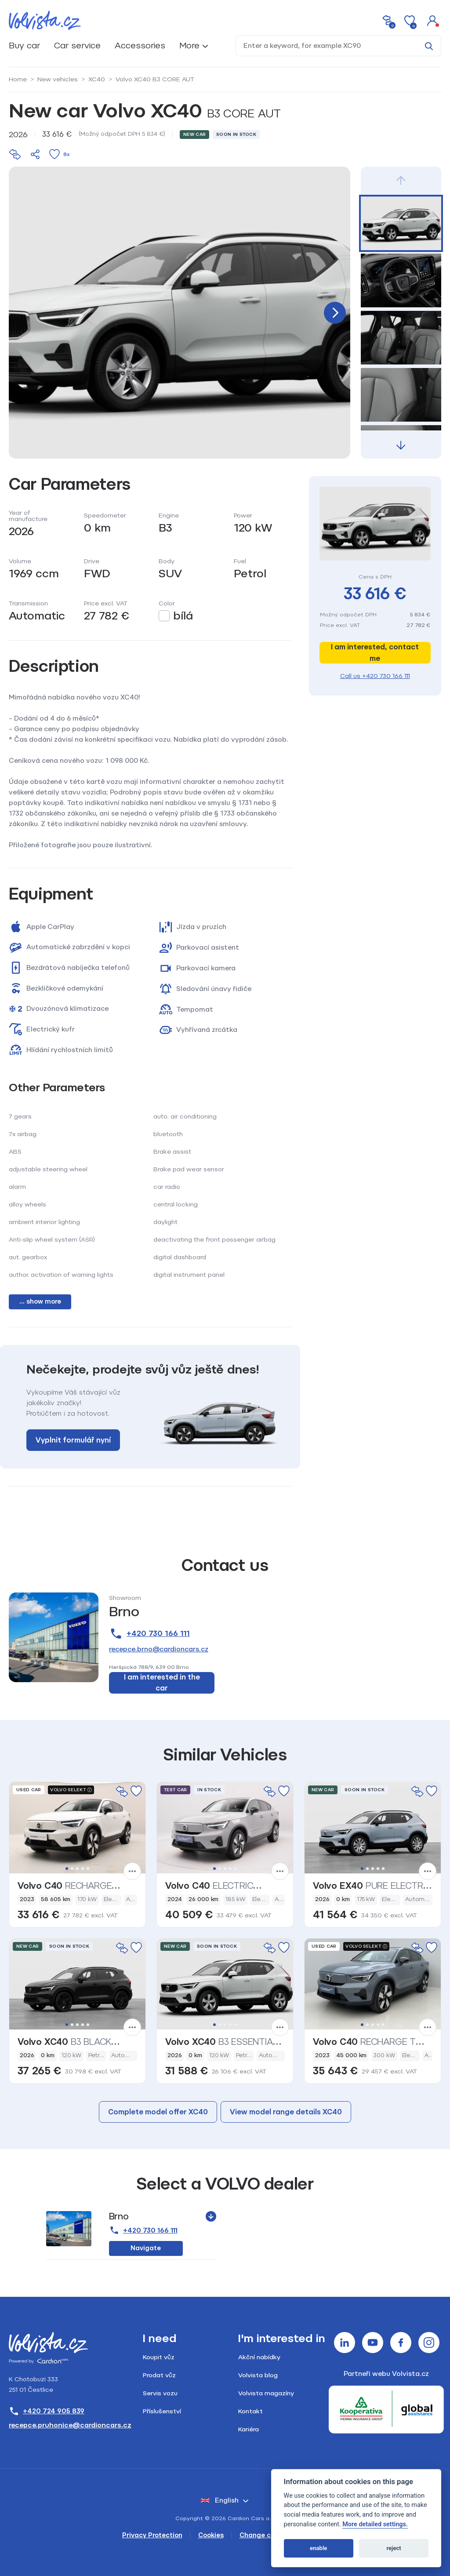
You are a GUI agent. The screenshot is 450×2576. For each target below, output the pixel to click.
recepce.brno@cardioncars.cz (158, 1649)
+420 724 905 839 (46, 2411)
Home (18, 79)
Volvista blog (258, 2375)
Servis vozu (160, 2393)
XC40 (96, 79)
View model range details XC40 (286, 2112)
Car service (77, 45)
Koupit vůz (158, 2357)
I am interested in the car (162, 1683)
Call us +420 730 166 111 (375, 676)
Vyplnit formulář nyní (73, 1440)
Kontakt (250, 2411)
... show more (40, 1301)
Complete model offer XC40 (158, 2112)
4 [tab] (82, 1868)
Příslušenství (162, 2411)
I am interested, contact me (375, 653)
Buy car (24, 45)
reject (393, 2548)
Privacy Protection (152, 2535)
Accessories (140, 45)
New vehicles (57, 79)
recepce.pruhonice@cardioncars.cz (70, 2425)
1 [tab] (66, 1868)
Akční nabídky (259, 2357)
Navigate (146, 2248)
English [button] (220, 2500)
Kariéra (248, 2429)
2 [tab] (72, 1868)
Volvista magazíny (266, 2393)
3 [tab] (77, 1868)
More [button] (189, 45)
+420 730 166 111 (149, 1633)
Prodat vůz (159, 2375)
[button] (432, 20)
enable (318, 2548)
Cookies (211, 2535)
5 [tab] (88, 1868)
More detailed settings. (375, 2524)
